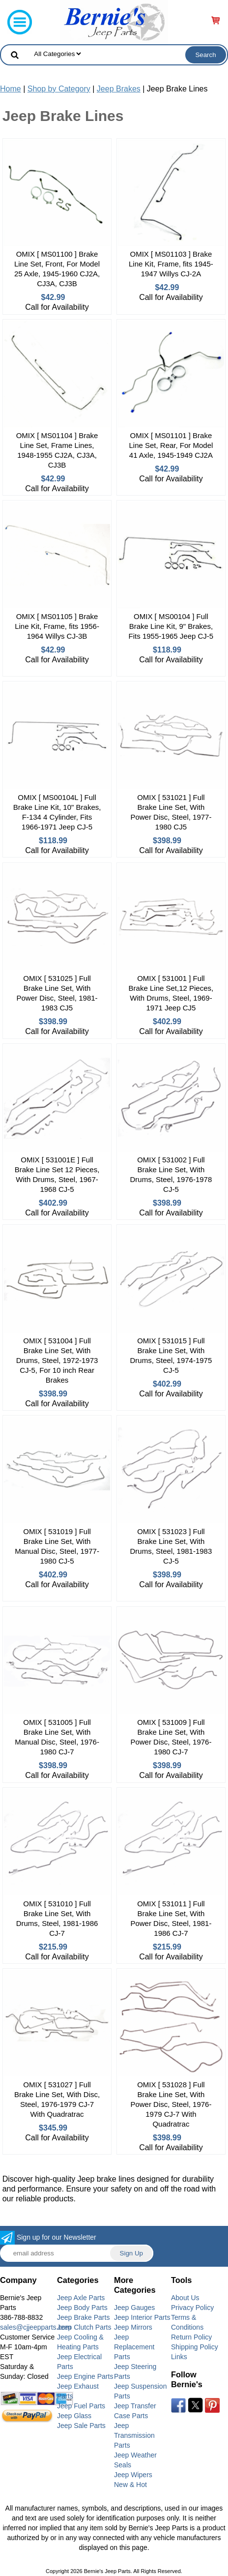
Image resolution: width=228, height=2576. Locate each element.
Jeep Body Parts (82, 2307)
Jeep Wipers (133, 2475)
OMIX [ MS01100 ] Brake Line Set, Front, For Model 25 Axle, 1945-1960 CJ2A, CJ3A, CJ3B (57, 269)
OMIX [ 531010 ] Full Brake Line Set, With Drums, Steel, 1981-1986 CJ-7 (57, 1918)
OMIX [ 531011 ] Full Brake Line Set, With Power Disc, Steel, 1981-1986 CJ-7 (170, 1918)
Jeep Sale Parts (81, 2425)
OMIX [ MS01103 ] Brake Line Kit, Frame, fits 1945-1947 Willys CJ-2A (171, 264)
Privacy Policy (192, 2307)
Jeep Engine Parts (85, 2376)
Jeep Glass (74, 2416)
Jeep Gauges (134, 2307)
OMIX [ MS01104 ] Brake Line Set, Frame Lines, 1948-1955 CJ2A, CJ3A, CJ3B (57, 450)
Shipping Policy (194, 2347)
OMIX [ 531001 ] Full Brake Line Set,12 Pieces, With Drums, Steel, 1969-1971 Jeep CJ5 (171, 993)
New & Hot (130, 2484)
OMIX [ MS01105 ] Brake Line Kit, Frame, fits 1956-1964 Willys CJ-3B (57, 626)
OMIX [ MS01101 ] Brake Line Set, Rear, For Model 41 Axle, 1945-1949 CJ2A (171, 445)
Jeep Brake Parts (83, 2317)
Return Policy (191, 2337)
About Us (185, 2298)
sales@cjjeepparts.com (35, 2327)
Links (179, 2357)
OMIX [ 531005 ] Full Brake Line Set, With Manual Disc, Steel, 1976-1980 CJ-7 (57, 1737)
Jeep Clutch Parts (84, 2327)
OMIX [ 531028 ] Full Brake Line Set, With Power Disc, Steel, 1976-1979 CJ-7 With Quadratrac (170, 2104)
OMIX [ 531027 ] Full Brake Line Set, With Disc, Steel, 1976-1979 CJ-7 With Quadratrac (57, 2099)
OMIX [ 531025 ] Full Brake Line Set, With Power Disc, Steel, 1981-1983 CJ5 (56, 993)
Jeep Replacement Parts (134, 2347)
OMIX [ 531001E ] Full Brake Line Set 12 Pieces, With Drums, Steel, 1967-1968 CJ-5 (57, 1174)
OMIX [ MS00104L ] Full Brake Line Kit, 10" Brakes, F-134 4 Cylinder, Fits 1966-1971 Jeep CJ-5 (57, 812)
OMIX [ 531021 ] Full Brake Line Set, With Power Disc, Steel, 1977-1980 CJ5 (170, 812)
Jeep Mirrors (133, 2327)
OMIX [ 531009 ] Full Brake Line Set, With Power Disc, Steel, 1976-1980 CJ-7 (170, 1737)
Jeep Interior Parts (142, 2317)
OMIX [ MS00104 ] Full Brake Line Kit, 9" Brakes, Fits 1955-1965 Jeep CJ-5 (171, 626)
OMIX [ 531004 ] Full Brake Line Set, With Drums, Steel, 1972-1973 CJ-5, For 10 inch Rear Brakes (57, 1360)
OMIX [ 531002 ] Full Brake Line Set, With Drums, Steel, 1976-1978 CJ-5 (171, 1174)
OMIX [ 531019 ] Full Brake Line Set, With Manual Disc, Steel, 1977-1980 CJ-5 (57, 1546)
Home (10, 89)
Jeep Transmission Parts (134, 2435)
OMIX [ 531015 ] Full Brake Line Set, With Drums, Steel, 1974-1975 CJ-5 (171, 1355)
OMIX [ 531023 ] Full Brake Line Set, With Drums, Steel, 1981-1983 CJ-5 (171, 1546)
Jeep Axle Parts (81, 2298)
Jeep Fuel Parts (81, 2406)
